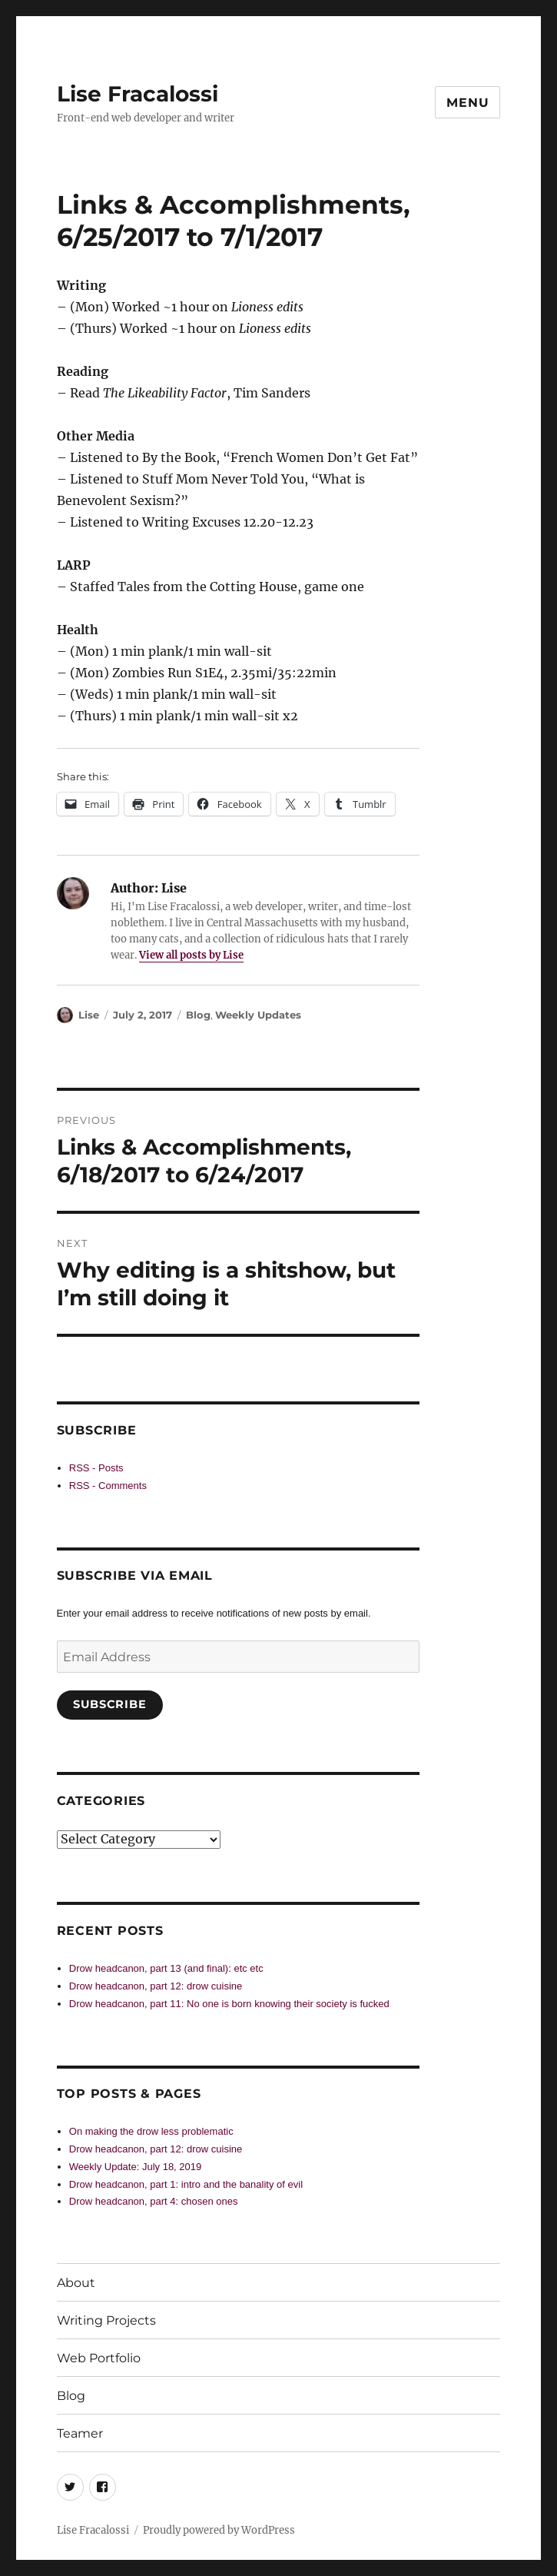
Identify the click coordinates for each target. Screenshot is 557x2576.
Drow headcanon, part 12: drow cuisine (155, 1986)
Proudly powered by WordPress (219, 2530)
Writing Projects (106, 2320)
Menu (467, 102)
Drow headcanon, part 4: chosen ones (153, 2201)
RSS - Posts (96, 1468)
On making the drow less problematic (151, 2131)
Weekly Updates (258, 1015)
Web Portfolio (99, 2358)
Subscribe (109, 1704)
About (76, 2282)
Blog (198, 1015)
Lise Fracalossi (137, 94)
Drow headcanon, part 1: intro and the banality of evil (186, 2184)
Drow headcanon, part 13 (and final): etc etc (166, 1968)
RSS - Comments (108, 1485)
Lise (88, 1015)
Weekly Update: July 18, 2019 (135, 2166)
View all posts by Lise (191, 955)
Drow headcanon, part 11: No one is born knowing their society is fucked (229, 2003)
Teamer (80, 2433)
